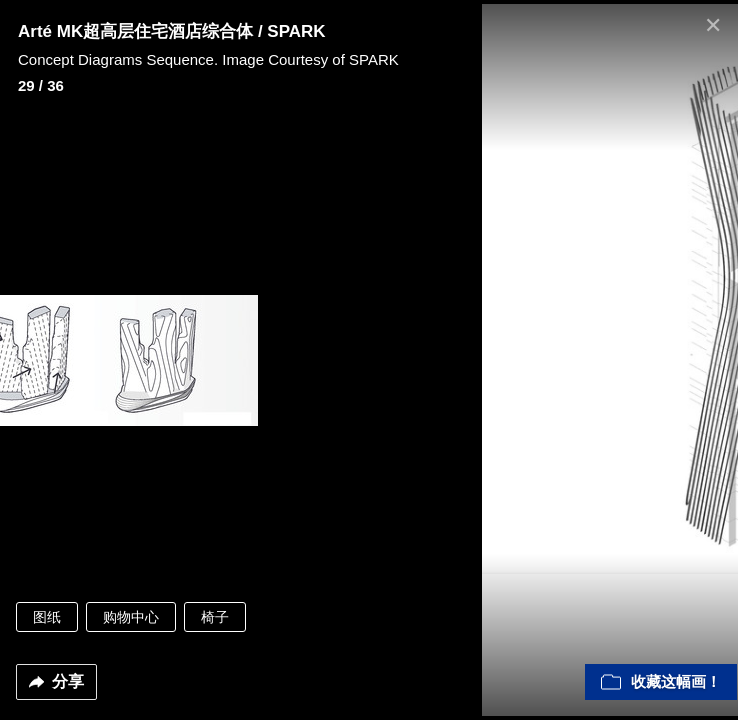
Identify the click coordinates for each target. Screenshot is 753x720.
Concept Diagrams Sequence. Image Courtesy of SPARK (208, 59)
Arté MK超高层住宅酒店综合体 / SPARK (172, 31)
